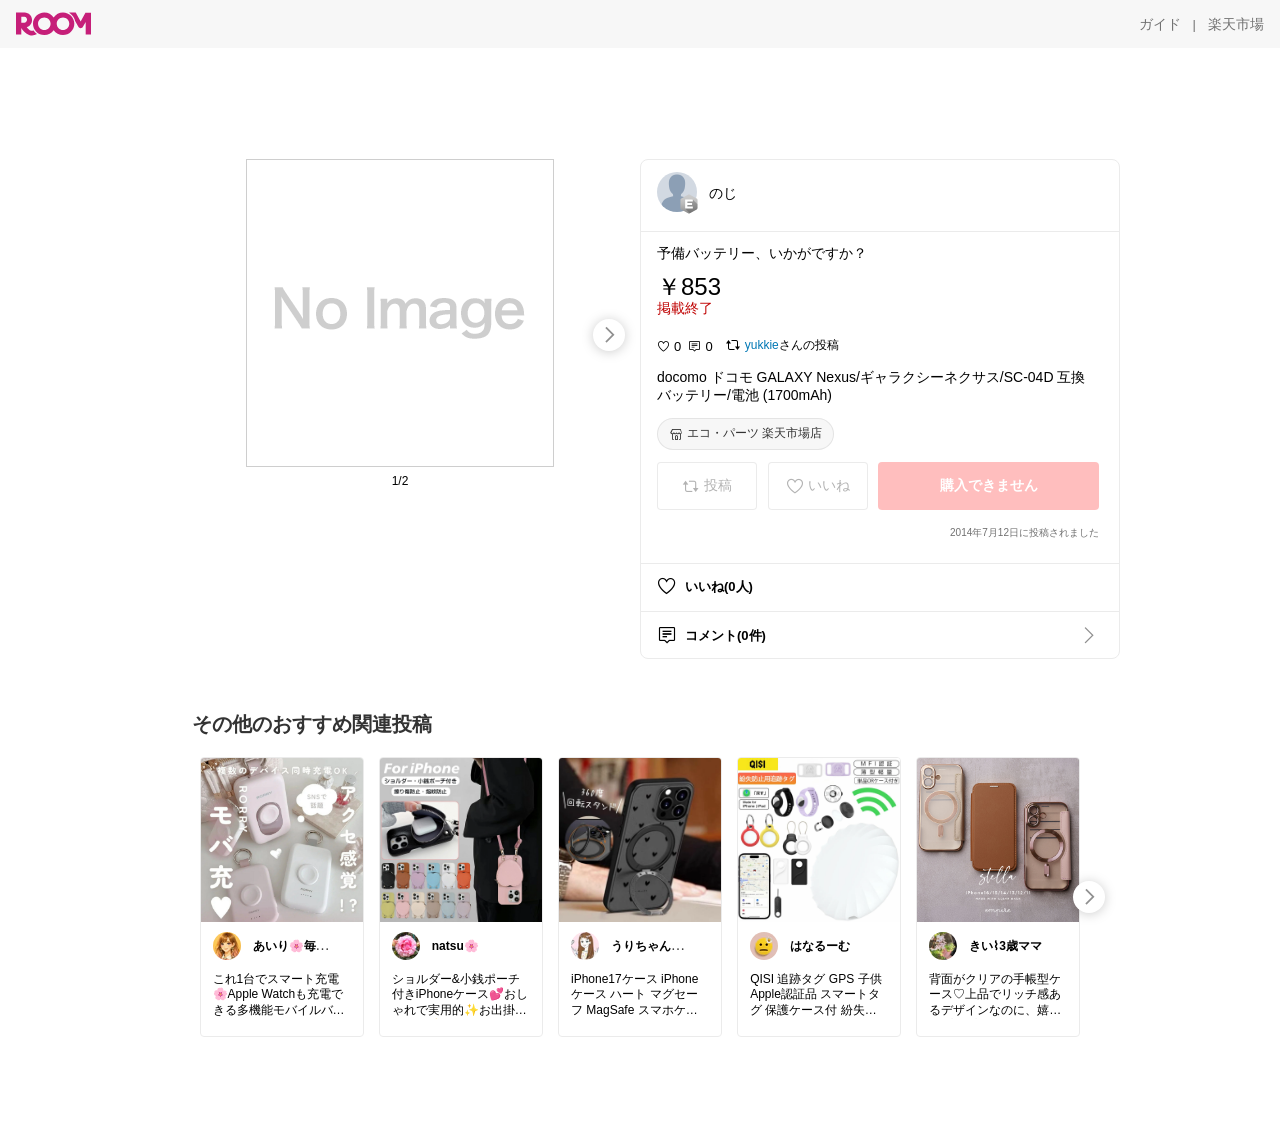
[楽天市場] (1236, 24)
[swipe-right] (609, 335)
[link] (282, 839)
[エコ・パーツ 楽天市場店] (745, 434)
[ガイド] (1160, 24)
